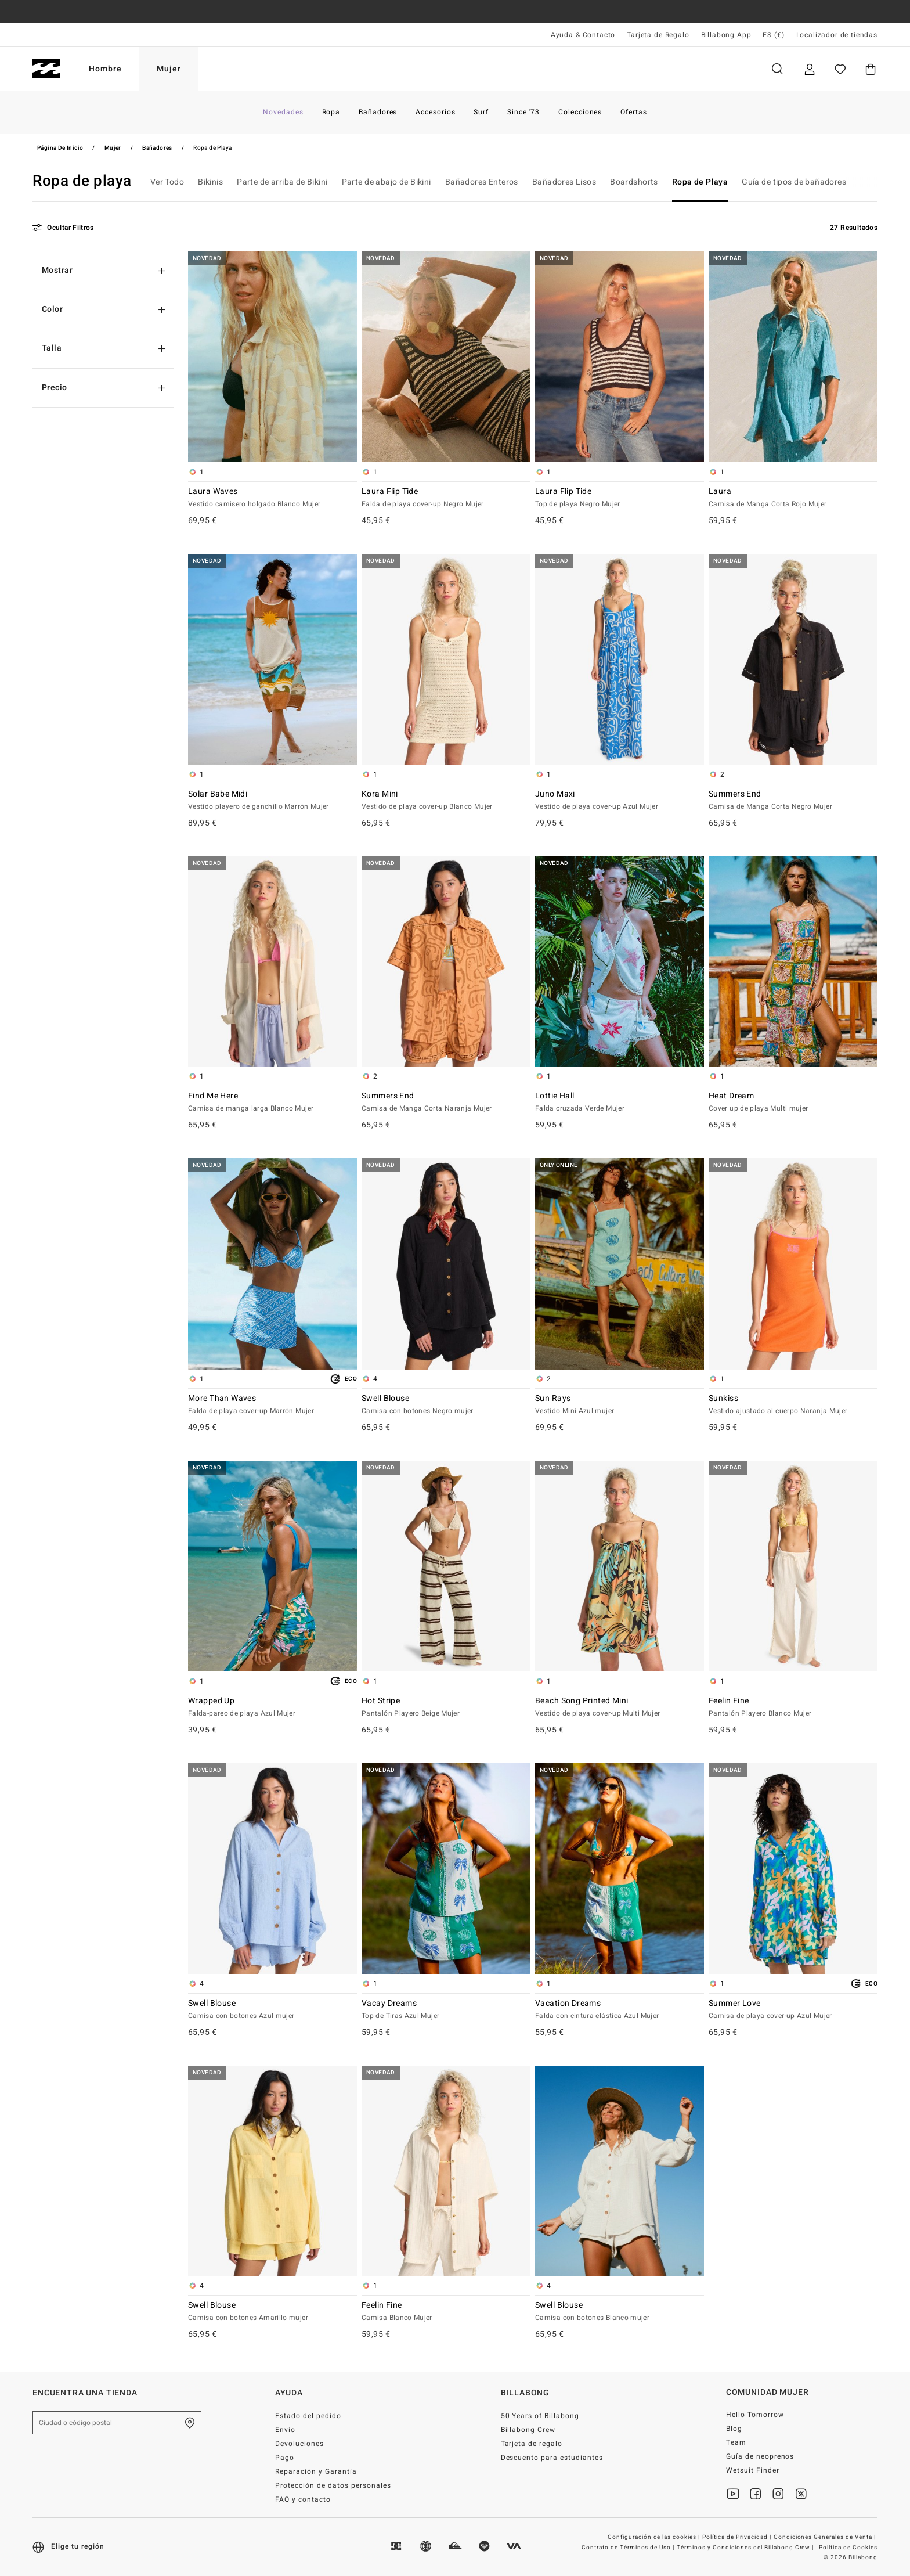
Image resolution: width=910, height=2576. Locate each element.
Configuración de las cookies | (655, 2537)
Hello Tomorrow (755, 2414)
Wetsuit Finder (752, 2470)
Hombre (105, 69)
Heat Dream (793, 1102)
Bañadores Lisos (564, 182)
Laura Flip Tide (446, 498)
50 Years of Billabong (540, 2416)
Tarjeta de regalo (532, 2443)
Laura (793, 498)
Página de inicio (60, 148)
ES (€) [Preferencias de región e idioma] (773, 35)
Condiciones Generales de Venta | (826, 2537)
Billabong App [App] (726, 35)
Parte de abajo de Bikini (386, 182)
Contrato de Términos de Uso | (629, 2547)
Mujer (169, 69)
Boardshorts (634, 182)
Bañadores (157, 148)
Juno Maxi (619, 800)
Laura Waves (272, 498)
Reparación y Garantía (316, 2471)
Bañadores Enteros (481, 182)
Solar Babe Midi (272, 800)
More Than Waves (272, 1405)
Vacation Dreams (619, 2010)
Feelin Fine (793, 1707)
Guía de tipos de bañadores (794, 182)
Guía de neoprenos (760, 2456)
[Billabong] (46, 68)
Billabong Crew (528, 2429)
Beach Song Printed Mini (619, 1707)
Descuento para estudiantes (552, 2457)
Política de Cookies (848, 2547)
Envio (285, 2429)
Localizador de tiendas (837, 35)
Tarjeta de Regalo (658, 35)
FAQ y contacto (303, 2499)
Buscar (777, 69)
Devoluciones (299, 2443)
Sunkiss (793, 1405)
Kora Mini (446, 800)
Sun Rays (619, 1405)
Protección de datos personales (333, 2485)
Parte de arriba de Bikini (282, 182)
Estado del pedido (308, 2416)
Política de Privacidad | (737, 2537)
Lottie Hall (619, 1102)
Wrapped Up (272, 1707)
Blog (734, 2428)
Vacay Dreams (446, 2010)
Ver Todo (167, 182)
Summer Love (793, 2010)
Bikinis (210, 182)
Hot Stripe (446, 1707)
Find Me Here (272, 1102)
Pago (284, 2457)
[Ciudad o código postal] (116, 2422)
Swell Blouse (446, 1405)
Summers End (793, 800)
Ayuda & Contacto (583, 35)
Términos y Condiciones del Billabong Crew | (746, 2547)
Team (736, 2442)
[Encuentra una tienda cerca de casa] (189, 2422)
